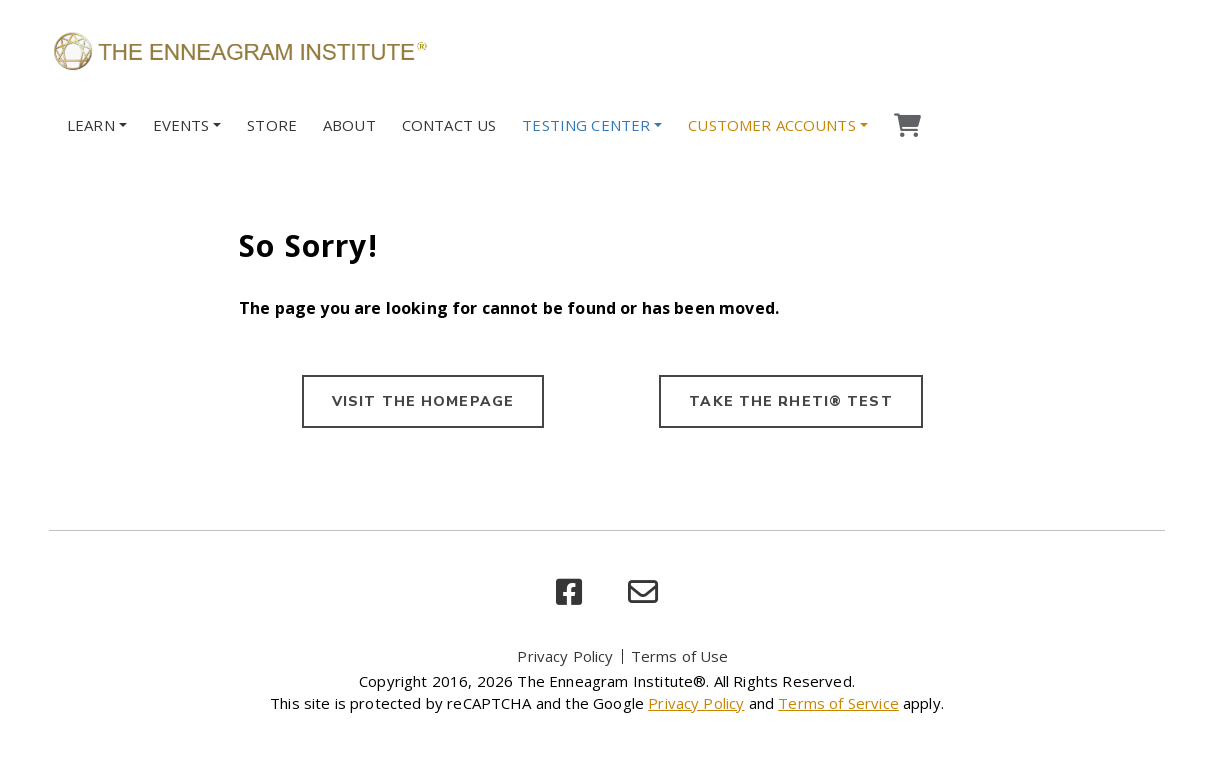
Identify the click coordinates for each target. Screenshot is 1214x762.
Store (272, 125)
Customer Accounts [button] (772, 125)
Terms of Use (680, 656)
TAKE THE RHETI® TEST (790, 401)
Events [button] (181, 125)
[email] (643, 592)
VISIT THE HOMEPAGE (423, 401)
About (349, 125)
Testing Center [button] (586, 125)
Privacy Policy (565, 656)
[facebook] (569, 592)
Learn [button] (91, 125)
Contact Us (449, 125)
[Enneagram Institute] (239, 50)
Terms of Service (838, 703)
